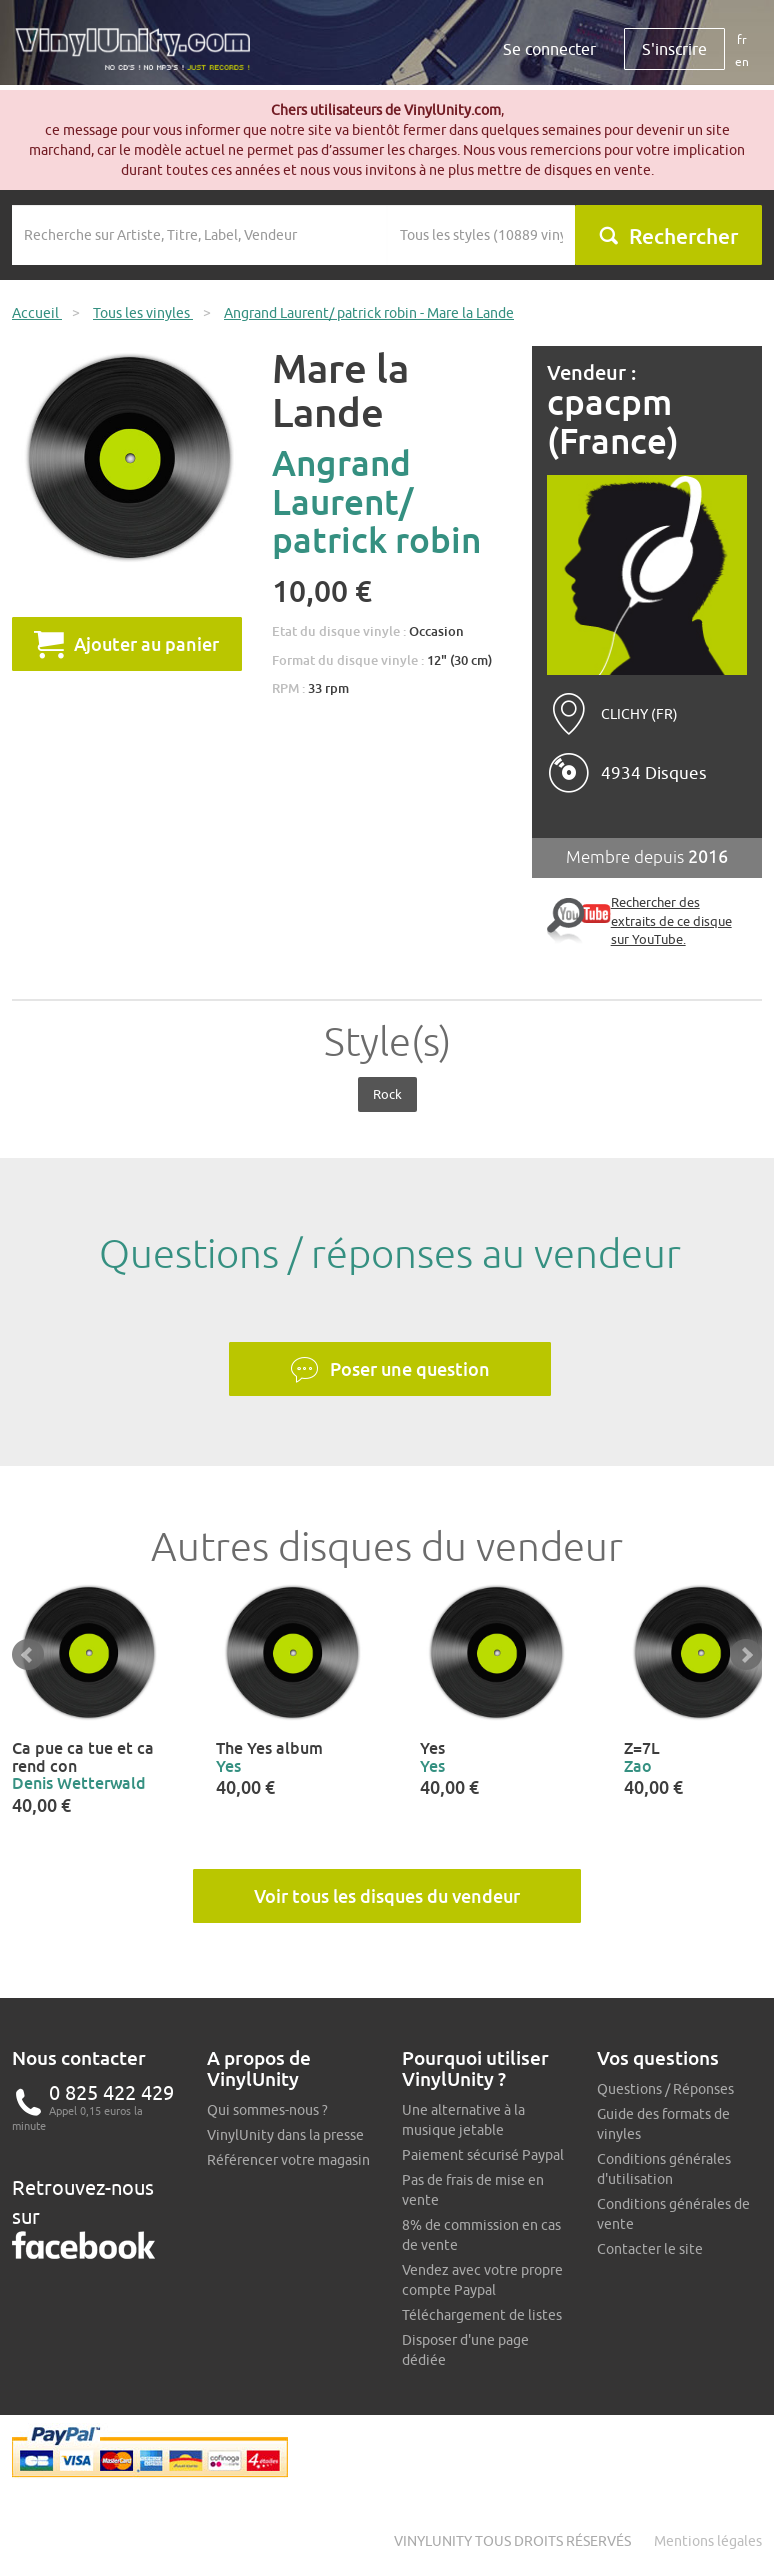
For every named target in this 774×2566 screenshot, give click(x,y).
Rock (387, 1094)
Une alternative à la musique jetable (463, 2120)
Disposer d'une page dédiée (465, 2350)
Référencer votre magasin (288, 2160)
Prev (28, 1655)
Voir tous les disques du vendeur (387, 1896)
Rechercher (668, 236)
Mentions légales (708, 2541)
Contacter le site (650, 2249)
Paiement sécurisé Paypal (483, 2155)
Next (746, 1655)
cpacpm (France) (613, 421)
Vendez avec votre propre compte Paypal (482, 2280)
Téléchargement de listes (482, 2315)
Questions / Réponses (665, 2089)
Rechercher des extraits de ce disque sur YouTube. (671, 920)
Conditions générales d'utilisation (664, 2169)
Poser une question (390, 1370)
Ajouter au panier (126, 644)
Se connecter (549, 49)
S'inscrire (674, 49)
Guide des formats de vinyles (663, 2124)
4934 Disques (654, 773)
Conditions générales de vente (673, 2214)
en (742, 61)
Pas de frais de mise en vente (473, 2190)
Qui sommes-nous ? (267, 2110)
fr (742, 39)
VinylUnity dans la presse (285, 2135)
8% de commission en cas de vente (481, 2235)
